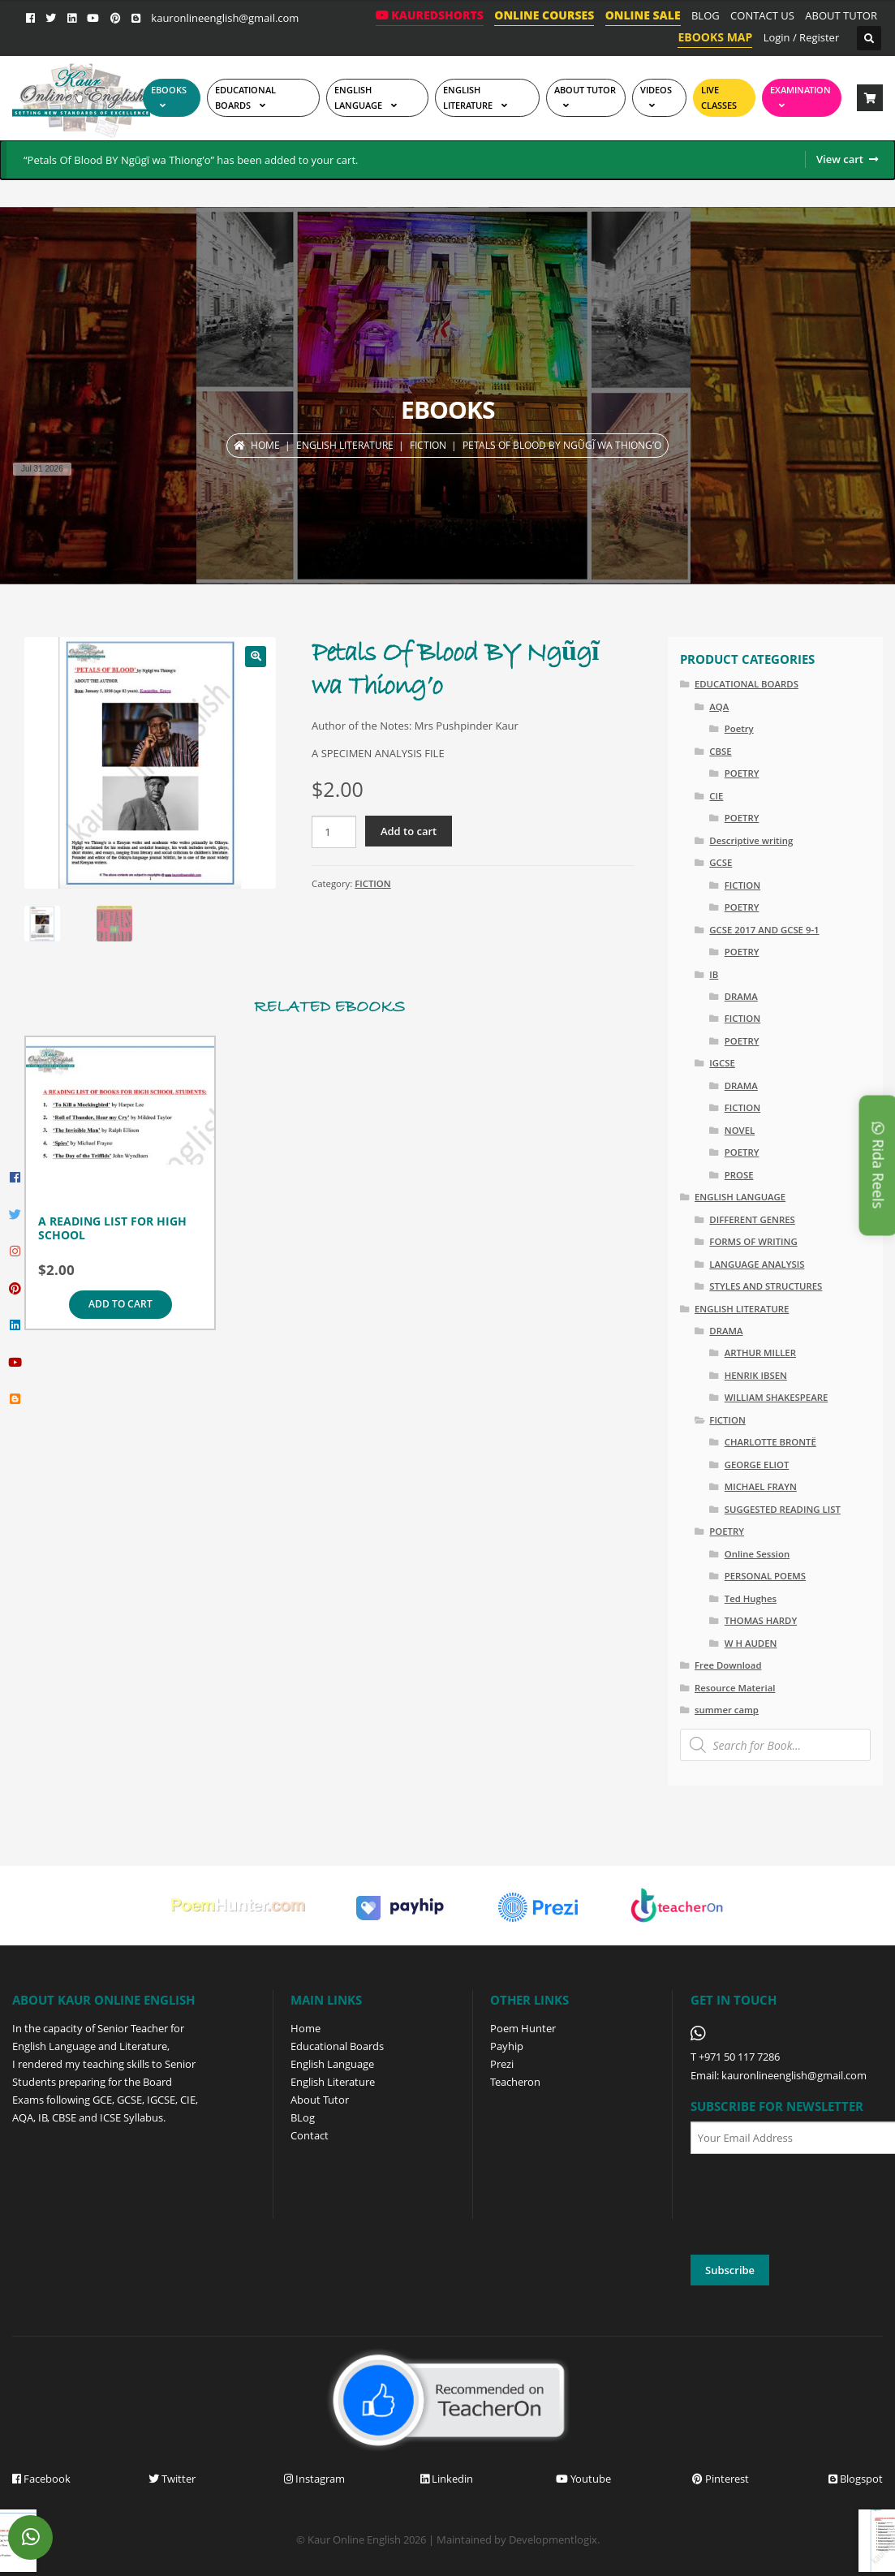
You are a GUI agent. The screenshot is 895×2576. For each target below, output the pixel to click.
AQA (719, 706)
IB (713, 974)
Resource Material (735, 1688)
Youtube (583, 2478)
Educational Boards (337, 2046)
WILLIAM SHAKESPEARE (776, 1397)
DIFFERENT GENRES (751, 1219)
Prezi (502, 2064)
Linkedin (446, 2478)
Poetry (739, 728)
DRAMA (741, 996)
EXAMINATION (800, 90)
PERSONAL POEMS (765, 1576)
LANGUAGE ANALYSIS (756, 1264)
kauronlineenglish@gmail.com (225, 18)
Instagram (314, 2478)
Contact (309, 2135)
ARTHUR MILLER (760, 1352)
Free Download (728, 1665)
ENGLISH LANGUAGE (358, 97)
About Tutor (319, 2099)
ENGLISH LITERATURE (345, 445)
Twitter (172, 2478)
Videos (656, 90)
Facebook (41, 2478)
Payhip (506, 2046)
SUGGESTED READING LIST (783, 1509)
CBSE (720, 751)
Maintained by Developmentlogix (517, 2539)
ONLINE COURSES (544, 15)
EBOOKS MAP (715, 37)
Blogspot (855, 2478)
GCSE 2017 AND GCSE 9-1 (764, 930)
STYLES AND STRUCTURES (765, 1286)
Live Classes (719, 97)
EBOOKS (169, 90)
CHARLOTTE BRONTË (770, 1442)
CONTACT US (762, 15)
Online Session (757, 1554)
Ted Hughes (751, 1598)
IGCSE (722, 1063)
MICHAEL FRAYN (761, 1486)
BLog (302, 2117)
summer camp (727, 1710)
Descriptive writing (751, 840)
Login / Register (802, 37)
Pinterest (720, 2478)
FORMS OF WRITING (753, 1241)
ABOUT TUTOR (841, 15)
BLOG (705, 15)
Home (265, 445)
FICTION (428, 445)
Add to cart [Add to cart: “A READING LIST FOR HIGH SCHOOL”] (120, 1304)
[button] (255, 656)
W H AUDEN (751, 1643)
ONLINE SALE (643, 15)
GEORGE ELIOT (757, 1464)
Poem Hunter (523, 2028)
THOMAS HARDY (761, 1620)
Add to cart (409, 831)
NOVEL (740, 1130)
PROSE (739, 1175)
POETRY (742, 773)
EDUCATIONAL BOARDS (245, 97)
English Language (332, 2064)
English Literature (468, 97)
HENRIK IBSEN (756, 1375)
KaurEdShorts (430, 15)
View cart (839, 159)
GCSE (720, 862)
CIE (716, 796)
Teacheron (515, 2081)
